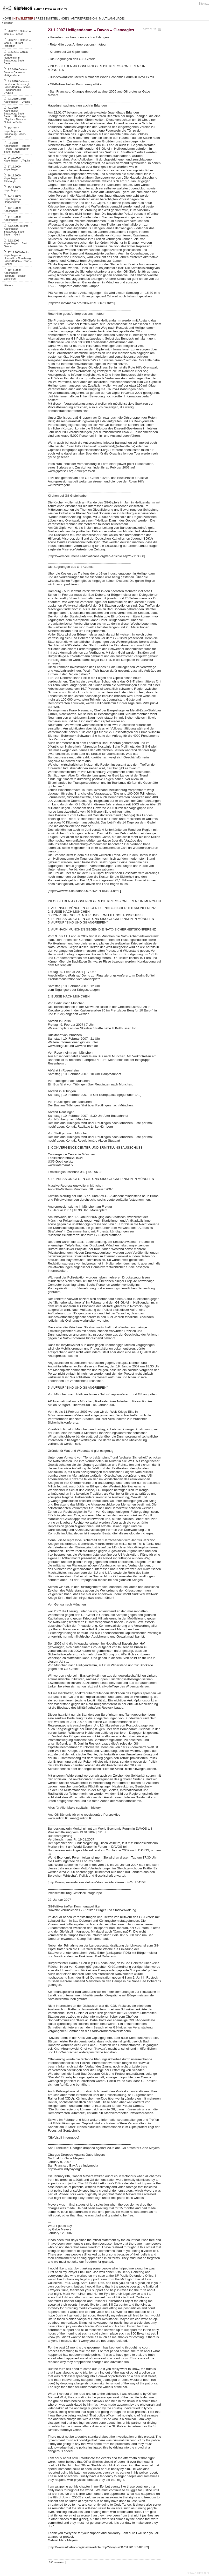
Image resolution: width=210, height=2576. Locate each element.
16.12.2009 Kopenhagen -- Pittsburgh (12, 178)
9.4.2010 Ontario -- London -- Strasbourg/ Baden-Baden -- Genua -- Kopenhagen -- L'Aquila (17, 87)
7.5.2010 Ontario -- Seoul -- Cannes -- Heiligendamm (16, 72)
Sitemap (204, 3)
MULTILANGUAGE (111, 18)
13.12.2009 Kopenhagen (12, 209)
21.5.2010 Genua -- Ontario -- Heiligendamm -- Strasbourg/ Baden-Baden (17, 57)
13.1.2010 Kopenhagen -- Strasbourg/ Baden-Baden (15, 132)
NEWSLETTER (23, 18)
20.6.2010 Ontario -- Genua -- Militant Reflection (17, 43)
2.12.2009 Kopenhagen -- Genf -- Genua (17, 243)
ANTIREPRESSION (84, 18)
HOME (6, 18)
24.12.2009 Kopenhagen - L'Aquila (17, 159)
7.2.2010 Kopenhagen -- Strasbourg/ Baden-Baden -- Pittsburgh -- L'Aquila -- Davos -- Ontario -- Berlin (16, 115)
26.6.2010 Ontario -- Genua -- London (17, 32)
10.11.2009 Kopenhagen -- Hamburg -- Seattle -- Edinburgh (16, 274)
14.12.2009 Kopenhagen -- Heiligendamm (12, 199)
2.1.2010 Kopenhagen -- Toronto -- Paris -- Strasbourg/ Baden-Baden (17, 147)
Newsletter (7, 23)
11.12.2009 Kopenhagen (12, 218)
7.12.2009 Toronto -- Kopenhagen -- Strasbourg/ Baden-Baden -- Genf (17, 230)
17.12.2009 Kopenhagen (12, 168)
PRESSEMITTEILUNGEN (52, 18)
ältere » (8, 285)
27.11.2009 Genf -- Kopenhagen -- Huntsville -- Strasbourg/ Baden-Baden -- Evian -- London (18, 258)
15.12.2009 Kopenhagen (12, 189)
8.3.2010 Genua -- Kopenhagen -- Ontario (17, 100)
